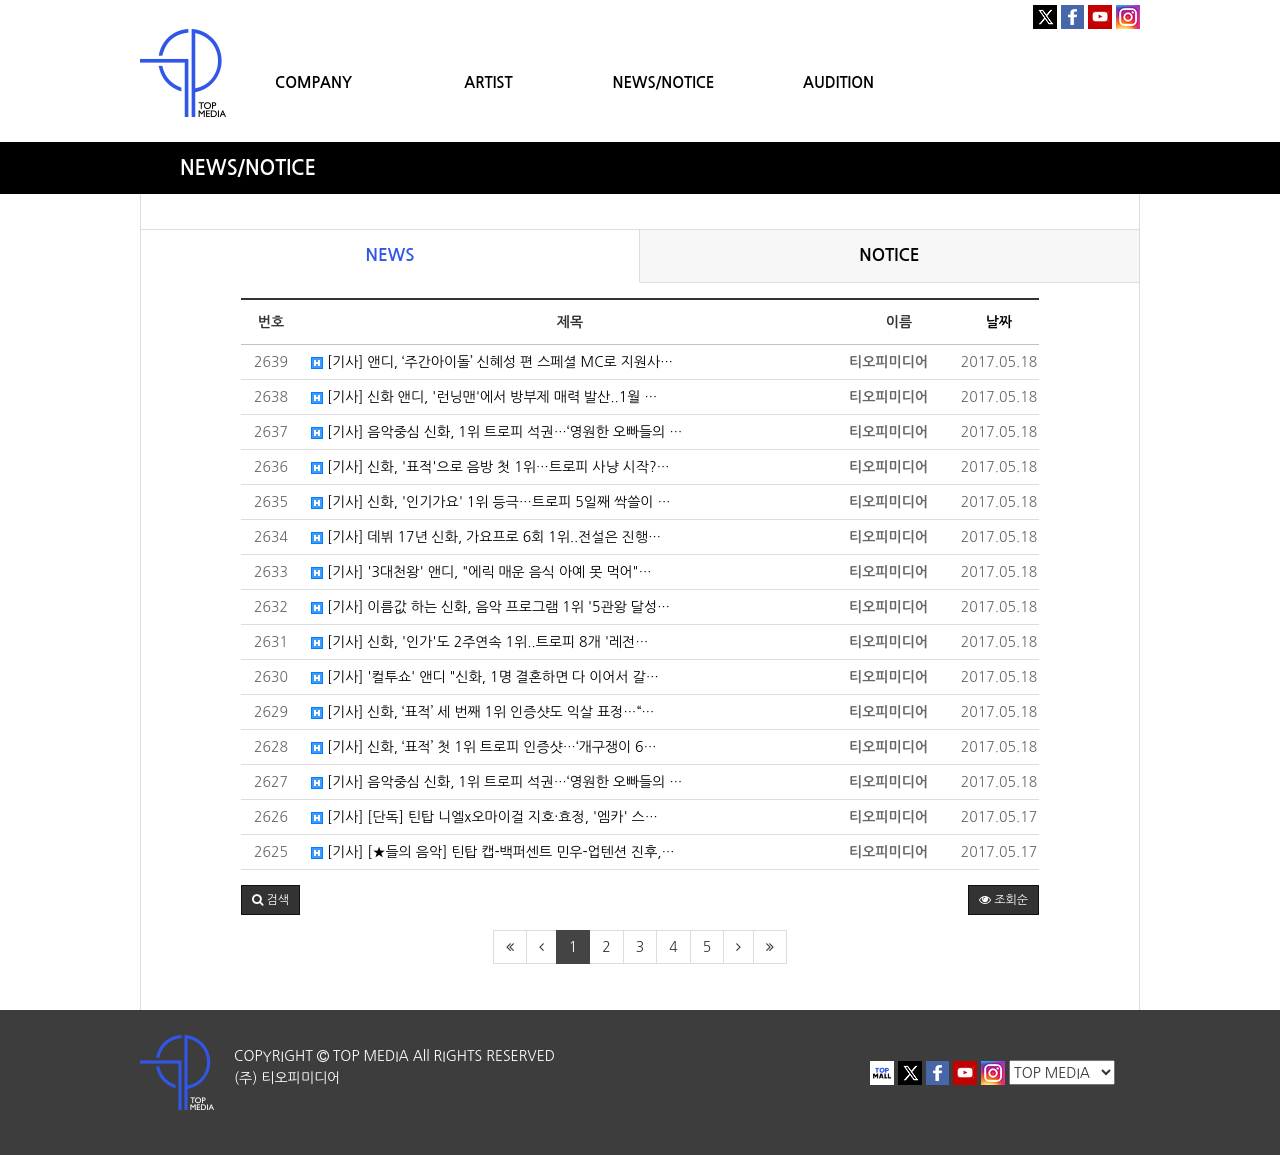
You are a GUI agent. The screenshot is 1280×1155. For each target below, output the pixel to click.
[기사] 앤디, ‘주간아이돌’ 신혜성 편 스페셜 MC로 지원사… (492, 362)
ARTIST (488, 82)
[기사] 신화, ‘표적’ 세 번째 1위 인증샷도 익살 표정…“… (482, 712)
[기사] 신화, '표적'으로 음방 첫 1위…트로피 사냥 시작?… (490, 467)
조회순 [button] (1003, 900)
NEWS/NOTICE (663, 82)
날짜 (999, 322)
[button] (270, 900)
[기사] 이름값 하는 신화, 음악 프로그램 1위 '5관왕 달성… (490, 607)
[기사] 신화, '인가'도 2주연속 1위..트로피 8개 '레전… (479, 642)
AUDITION (838, 82)
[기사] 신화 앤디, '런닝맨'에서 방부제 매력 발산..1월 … (484, 397)
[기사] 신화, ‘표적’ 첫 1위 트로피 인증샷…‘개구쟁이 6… (484, 747)
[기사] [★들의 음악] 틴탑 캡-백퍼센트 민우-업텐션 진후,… (493, 852)
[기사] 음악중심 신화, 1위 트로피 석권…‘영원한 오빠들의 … (497, 432)
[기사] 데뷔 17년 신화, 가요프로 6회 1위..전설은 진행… (486, 537)
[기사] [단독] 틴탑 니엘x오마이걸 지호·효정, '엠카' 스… (484, 817)
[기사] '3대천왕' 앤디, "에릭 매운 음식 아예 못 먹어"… (481, 572)
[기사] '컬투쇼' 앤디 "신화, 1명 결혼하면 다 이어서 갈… (485, 677)
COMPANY (313, 82)
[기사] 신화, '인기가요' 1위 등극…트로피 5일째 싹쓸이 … (491, 502)
